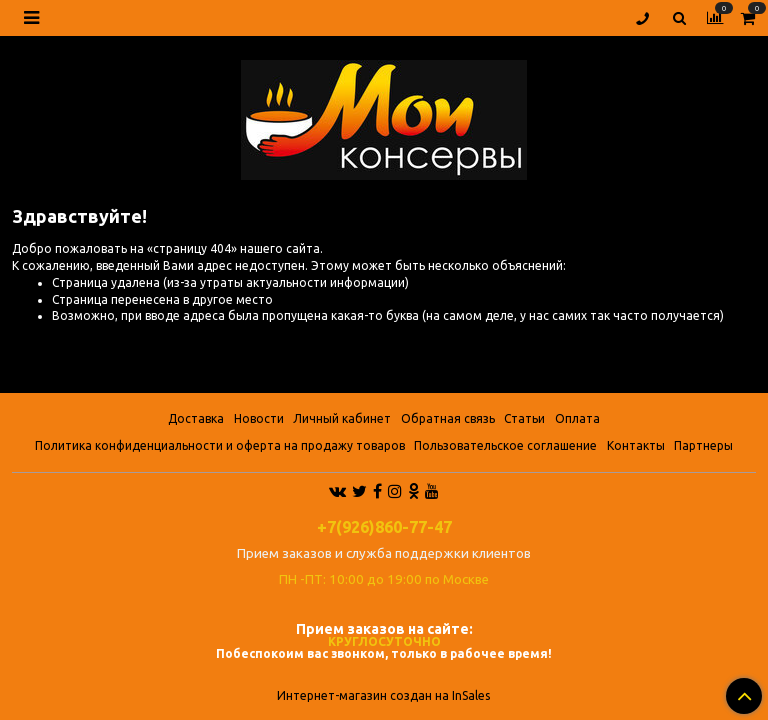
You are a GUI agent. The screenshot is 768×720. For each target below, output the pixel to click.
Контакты (636, 445)
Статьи (524, 418)
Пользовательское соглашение (505, 445)
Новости (259, 418)
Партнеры (703, 445)
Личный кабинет (342, 418)
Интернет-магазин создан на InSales (383, 696)
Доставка (196, 418)
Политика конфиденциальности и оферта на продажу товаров (220, 445)
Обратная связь (448, 418)
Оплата (577, 418)
